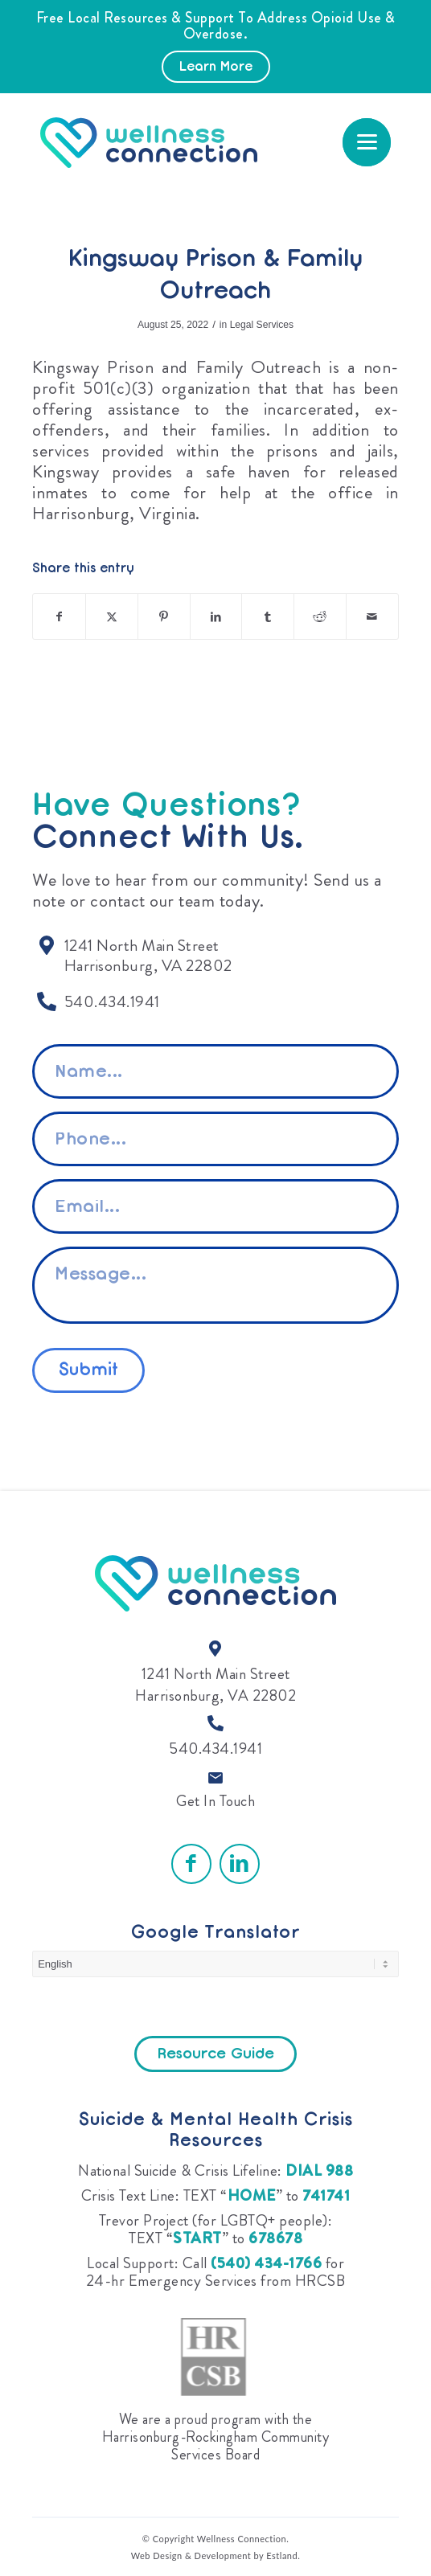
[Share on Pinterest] (164, 616)
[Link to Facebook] (191, 1864)
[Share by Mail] (372, 616)
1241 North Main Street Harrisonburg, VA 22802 (215, 1685)
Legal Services (261, 324)
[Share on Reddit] (320, 616)
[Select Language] (215, 1964)
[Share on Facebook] (59, 616)
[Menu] (367, 142)
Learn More (215, 67)
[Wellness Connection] (160, 142)
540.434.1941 (215, 1748)
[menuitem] (367, 142)
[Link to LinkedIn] (240, 1864)
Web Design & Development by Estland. (216, 2555)
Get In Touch (215, 1801)
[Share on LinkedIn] (216, 616)
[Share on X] (112, 616)
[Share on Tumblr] (267, 616)
